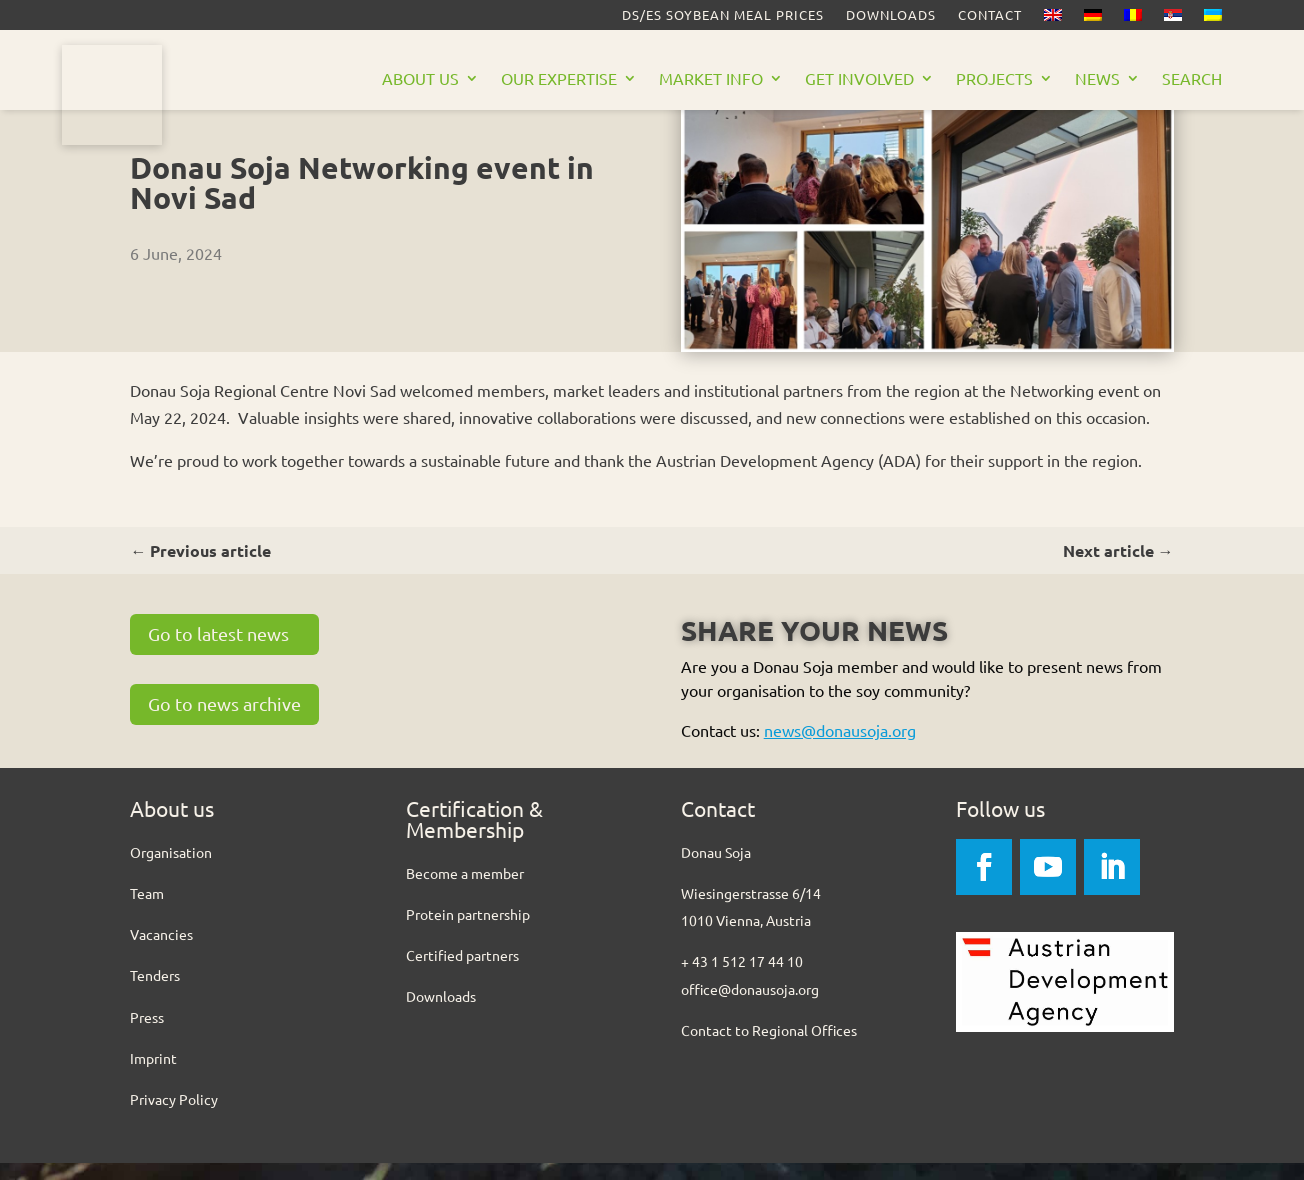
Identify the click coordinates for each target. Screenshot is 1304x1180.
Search (1192, 79)
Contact (990, 15)
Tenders (155, 992)
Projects (994, 79)
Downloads (891, 15)
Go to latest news (218, 650)
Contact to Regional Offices (769, 1047)
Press (147, 1034)
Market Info (711, 79)
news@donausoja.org (840, 747)
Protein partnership (468, 931)
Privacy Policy (174, 1116)
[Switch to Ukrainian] (1213, 19)
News (1097, 79)
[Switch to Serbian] (1173, 19)
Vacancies (161, 951)
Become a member (465, 890)
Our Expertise (559, 79)
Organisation (171, 869)
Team (147, 910)
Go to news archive (224, 720)
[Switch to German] (1093, 19)
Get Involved (859, 79)
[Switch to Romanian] (1133, 19)
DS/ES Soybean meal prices (723, 15)
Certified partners (462, 972)
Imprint (153, 1075)
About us (420, 79)
